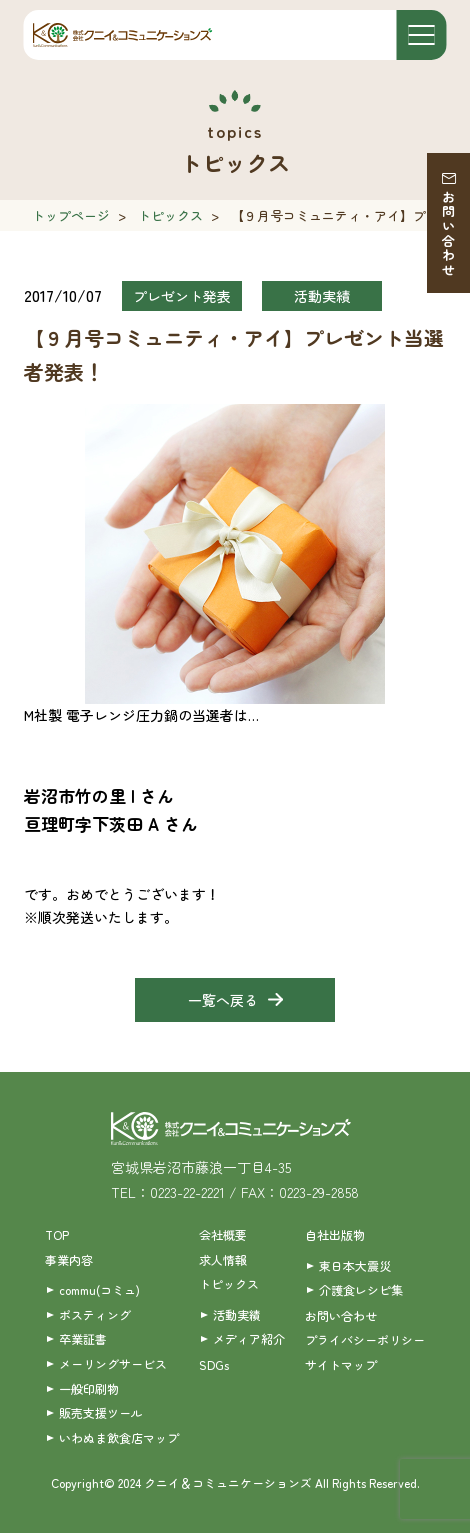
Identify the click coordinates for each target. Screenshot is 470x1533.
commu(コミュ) (99, 1289)
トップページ (71, 215)
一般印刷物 (89, 1388)
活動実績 (237, 1314)
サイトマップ (341, 1364)
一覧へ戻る (223, 1000)
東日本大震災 (355, 1265)
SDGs (214, 1364)
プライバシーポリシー (365, 1339)
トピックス (170, 215)
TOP (57, 1234)
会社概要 (223, 1234)
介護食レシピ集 (361, 1289)
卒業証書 (83, 1338)
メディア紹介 (249, 1338)
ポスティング (95, 1314)
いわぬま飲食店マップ (119, 1437)
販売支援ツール (101, 1412)
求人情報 (223, 1259)
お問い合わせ (448, 233)
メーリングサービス (113, 1363)
